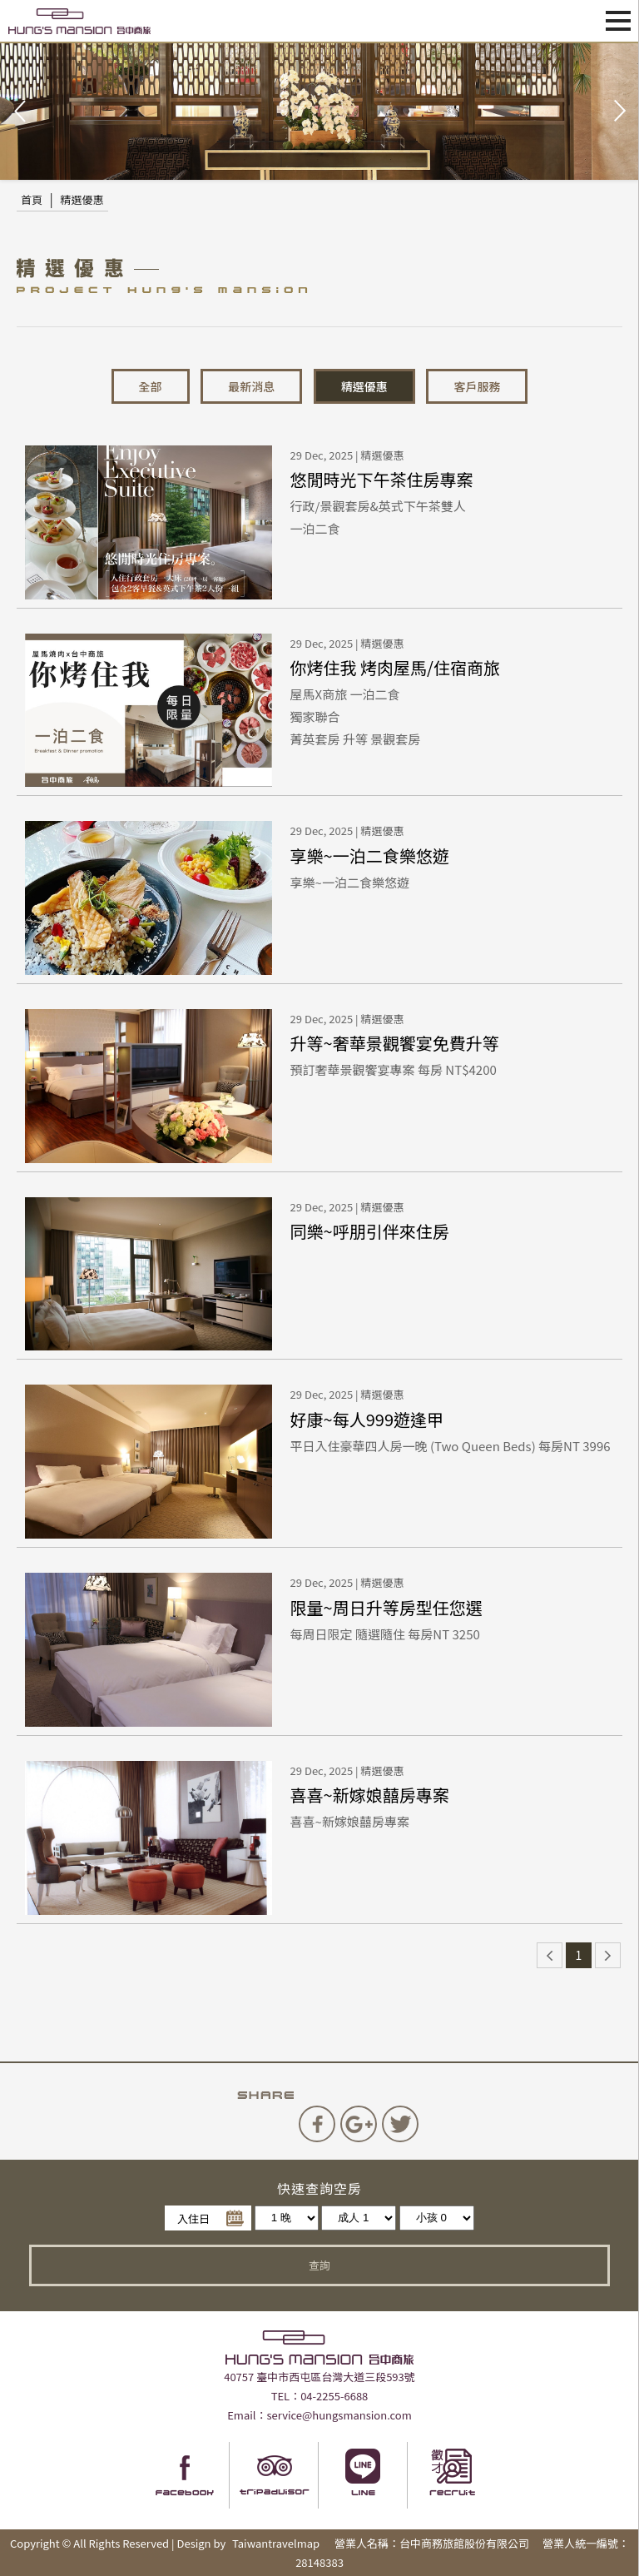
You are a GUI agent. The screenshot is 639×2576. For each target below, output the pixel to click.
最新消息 (251, 386)
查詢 (319, 2265)
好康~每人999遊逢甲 (366, 1419)
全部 (150, 386)
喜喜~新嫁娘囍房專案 (369, 1795)
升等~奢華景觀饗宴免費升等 (394, 1043)
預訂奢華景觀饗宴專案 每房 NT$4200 (393, 1069)
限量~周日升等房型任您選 (386, 1607)
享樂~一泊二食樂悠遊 (369, 855)
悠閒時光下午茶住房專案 (381, 479)
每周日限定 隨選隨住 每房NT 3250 (385, 1634)
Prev (21, 111)
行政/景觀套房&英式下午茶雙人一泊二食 (378, 517)
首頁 (31, 199)
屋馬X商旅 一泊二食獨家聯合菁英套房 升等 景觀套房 (355, 715)
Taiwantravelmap (276, 2543)
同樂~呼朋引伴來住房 (369, 1231)
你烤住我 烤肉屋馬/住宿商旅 (395, 667)
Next (617, 111)
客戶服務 (476, 386)
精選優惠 (82, 199)
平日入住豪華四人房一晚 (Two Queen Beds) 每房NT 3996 (450, 1446)
